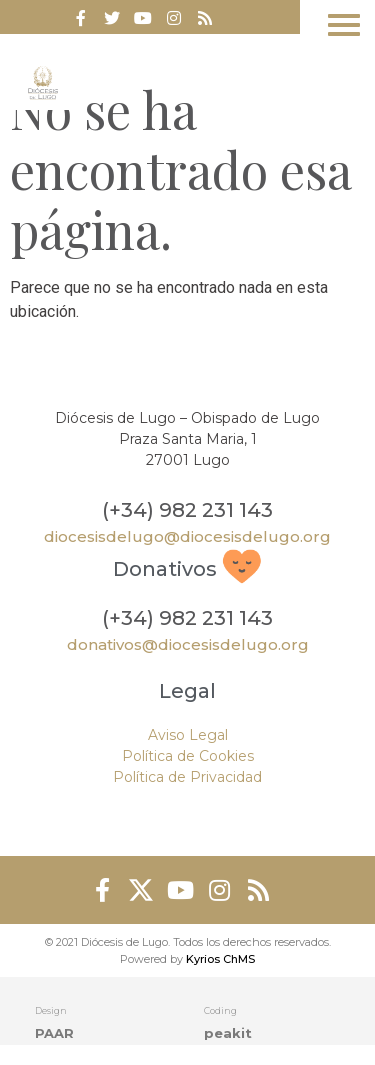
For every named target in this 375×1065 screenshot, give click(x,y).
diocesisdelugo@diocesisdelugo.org (187, 536)
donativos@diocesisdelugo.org (188, 644)
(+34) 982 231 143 (187, 510)
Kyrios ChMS (220, 959)
